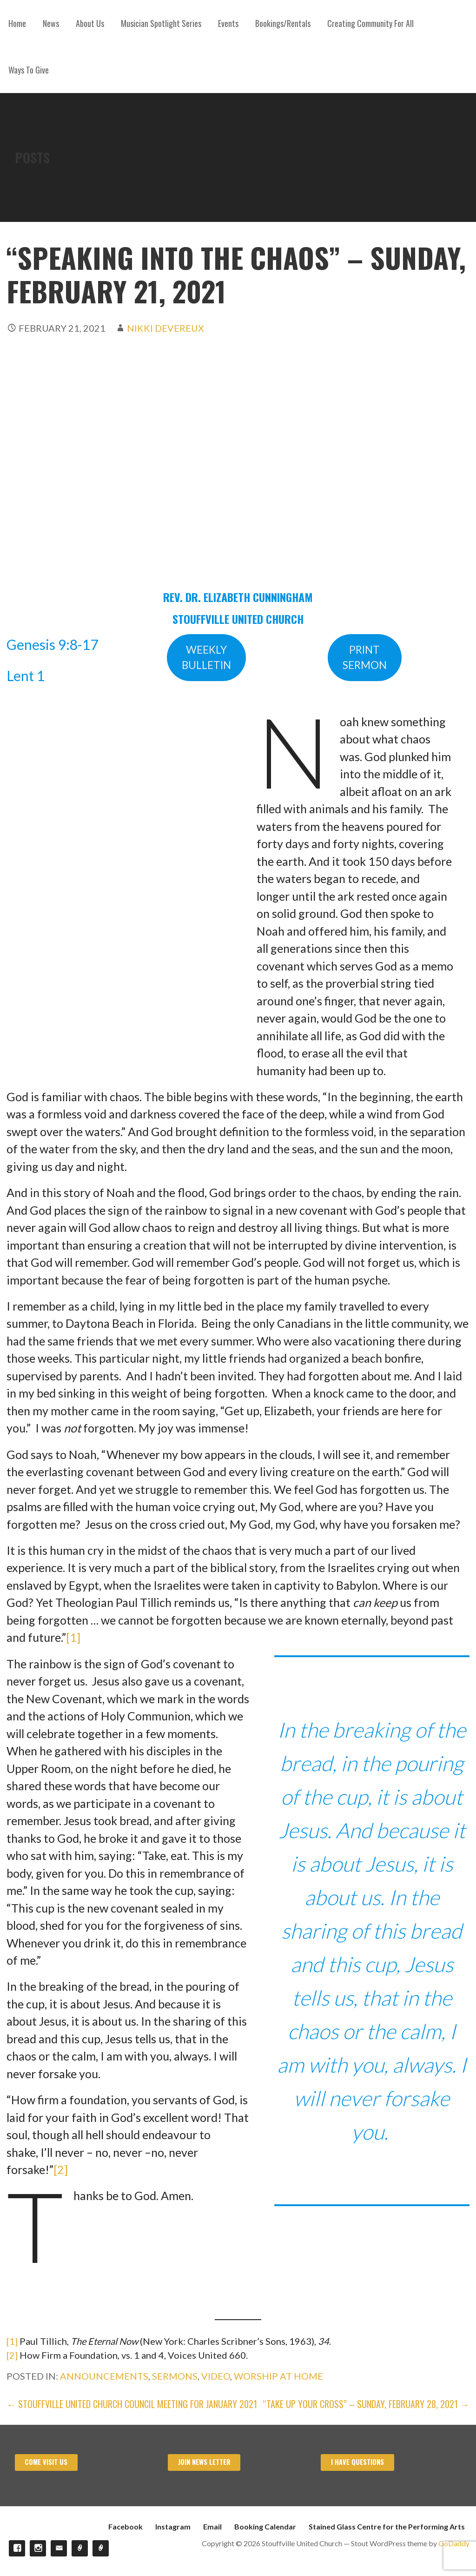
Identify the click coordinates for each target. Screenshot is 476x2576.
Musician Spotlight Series (161, 23)
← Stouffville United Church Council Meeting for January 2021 (132, 2404)
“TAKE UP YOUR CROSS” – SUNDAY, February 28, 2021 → (366, 2404)
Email (212, 2526)
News (51, 23)
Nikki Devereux (165, 328)
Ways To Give (28, 70)
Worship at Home (278, 2376)
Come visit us (46, 2462)
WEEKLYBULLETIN (206, 657)
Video (215, 2376)
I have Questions (357, 2462)
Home (17, 23)
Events (228, 23)
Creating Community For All (370, 23)
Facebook (125, 2526)
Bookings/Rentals (283, 23)
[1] (73, 1637)
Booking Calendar (265, 2526)
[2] (60, 2169)
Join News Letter (204, 2462)
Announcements (104, 2376)
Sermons (175, 2376)
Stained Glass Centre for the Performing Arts (387, 2526)
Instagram (173, 2526)
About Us (90, 23)
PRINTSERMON (365, 657)
